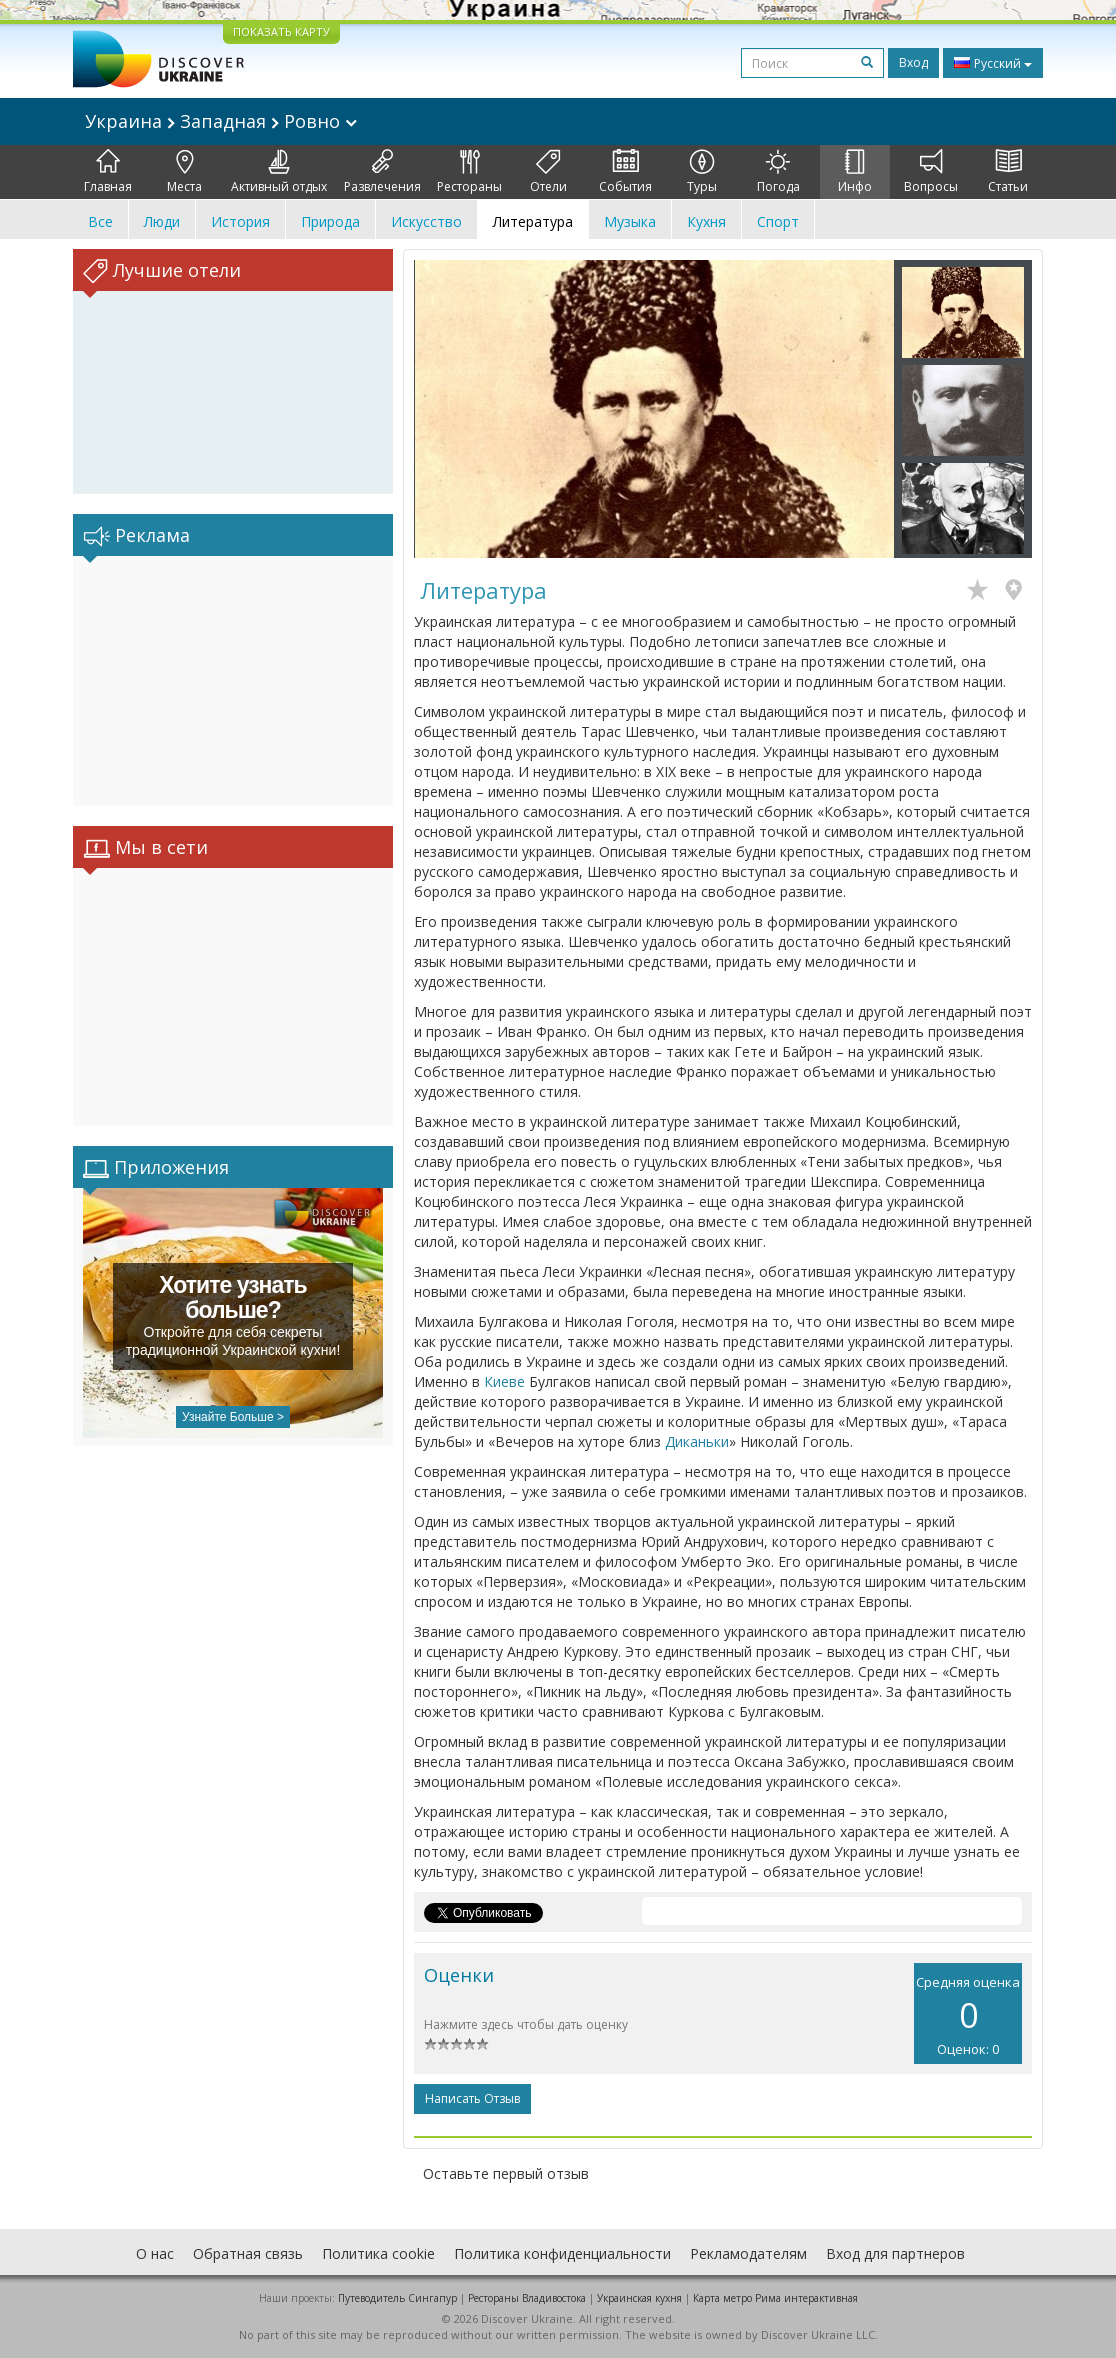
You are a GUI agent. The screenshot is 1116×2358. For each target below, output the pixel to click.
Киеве (504, 1381)
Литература (533, 221)
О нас (155, 2253)
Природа (330, 221)
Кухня (706, 221)
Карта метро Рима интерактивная (775, 2298)
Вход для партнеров (895, 2253)
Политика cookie (378, 2253)
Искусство (426, 221)
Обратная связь (248, 2253)
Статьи (1008, 172)
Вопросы (931, 172)
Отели (548, 172)
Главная (108, 172)
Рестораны (469, 172)
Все (100, 221)
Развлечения (382, 172)
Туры (702, 172)
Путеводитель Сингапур (397, 2298)
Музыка (630, 221)
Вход (913, 62)
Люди (162, 221)
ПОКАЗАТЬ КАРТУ (281, 31)
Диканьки (697, 1441)
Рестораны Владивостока (527, 2298)
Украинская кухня (639, 2298)
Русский (993, 63)
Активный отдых (279, 172)
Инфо (855, 172)
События (625, 172)
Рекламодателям (748, 2253)
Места (184, 172)
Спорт (778, 221)
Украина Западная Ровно (221, 121)
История (240, 221)
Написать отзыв (472, 2098)
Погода (778, 172)
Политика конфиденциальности (562, 2253)
